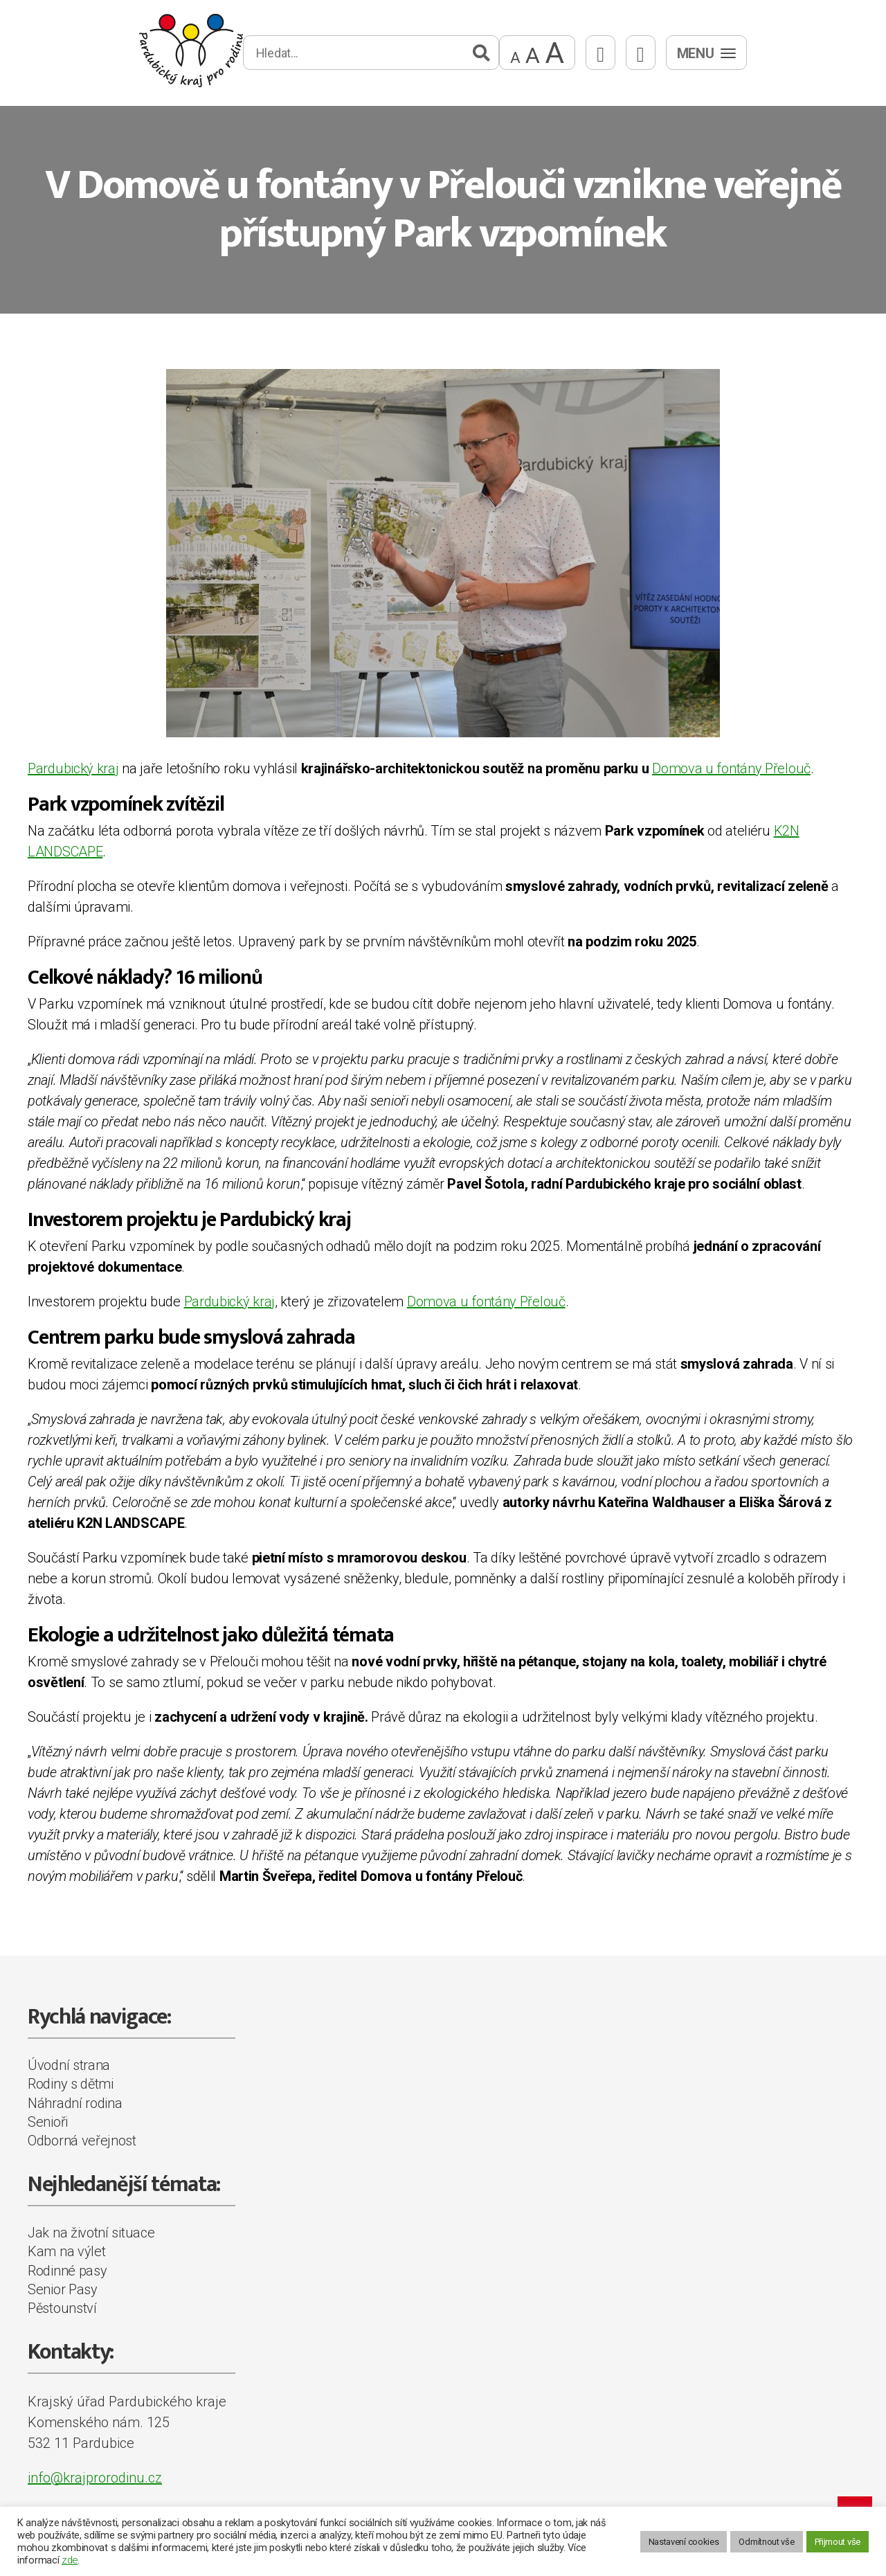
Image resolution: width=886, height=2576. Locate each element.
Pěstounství (62, 2308)
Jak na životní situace (91, 2232)
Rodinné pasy (67, 2270)
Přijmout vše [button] (837, 2542)
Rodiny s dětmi (71, 2083)
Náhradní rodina (75, 2103)
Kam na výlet (66, 2251)
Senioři (48, 2122)
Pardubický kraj (73, 768)
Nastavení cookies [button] (684, 2542)
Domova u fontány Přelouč (731, 768)
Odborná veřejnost (82, 2140)
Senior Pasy (63, 2289)
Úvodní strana (69, 2065)
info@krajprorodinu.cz (95, 2477)
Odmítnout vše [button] (766, 2542)
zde (70, 2560)
